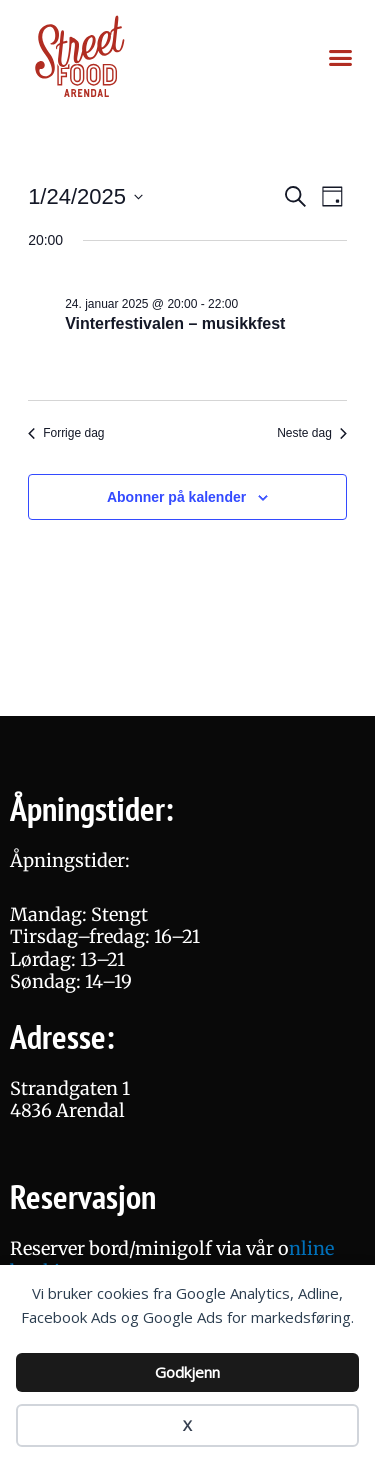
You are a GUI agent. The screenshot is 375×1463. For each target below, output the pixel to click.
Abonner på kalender (176, 497)
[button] (340, 58)
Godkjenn (187, 1372)
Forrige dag (66, 433)
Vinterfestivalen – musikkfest (175, 323)
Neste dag (312, 433)
